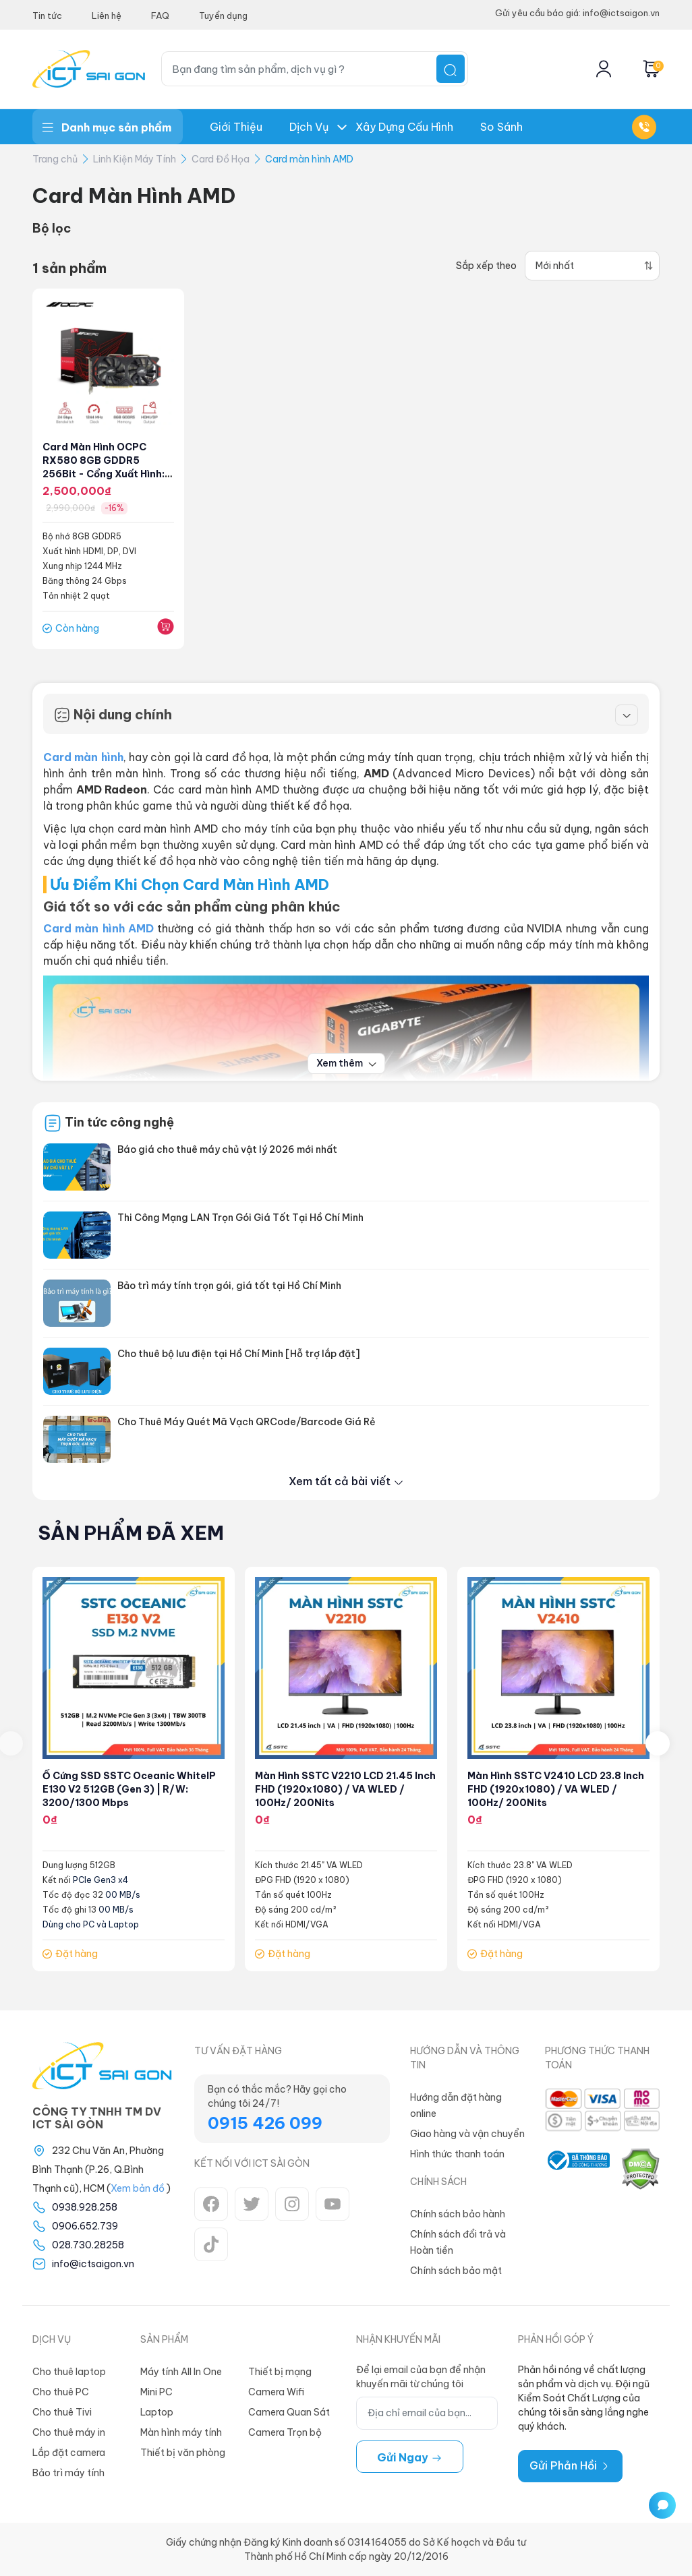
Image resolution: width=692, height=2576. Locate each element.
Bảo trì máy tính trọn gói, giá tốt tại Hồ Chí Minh (229, 1286)
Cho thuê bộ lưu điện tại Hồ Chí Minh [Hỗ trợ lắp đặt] (238, 1354)
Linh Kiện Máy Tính (134, 159)
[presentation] (657, 1743)
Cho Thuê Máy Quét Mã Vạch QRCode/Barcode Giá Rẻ (246, 1422)
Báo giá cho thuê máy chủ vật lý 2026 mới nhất (227, 1149)
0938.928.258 (84, 2207)
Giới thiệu (236, 126)
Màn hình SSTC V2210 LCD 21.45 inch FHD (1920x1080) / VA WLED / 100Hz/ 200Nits (345, 1789)
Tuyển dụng (223, 15)
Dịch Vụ (308, 126)
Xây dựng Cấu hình (404, 126)
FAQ (160, 15)
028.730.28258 (88, 2245)
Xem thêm (346, 1063)
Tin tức (47, 15)
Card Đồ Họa (221, 159)
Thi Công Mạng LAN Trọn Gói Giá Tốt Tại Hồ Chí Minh (240, 1217)
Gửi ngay (409, 2457)
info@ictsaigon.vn (93, 2264)
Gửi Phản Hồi (570, 2465)
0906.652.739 (85, 2226)
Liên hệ (106, 15)
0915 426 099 (265, 2123)
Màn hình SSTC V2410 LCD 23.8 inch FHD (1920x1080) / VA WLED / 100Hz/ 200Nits (555, 1789)
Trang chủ (55, 159)
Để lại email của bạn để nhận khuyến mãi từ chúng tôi (421, 2377)
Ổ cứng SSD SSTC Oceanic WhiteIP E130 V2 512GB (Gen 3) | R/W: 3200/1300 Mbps (129, 1789)
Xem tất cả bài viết (346, 1481)
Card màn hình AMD (309, 159)
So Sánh (501, 126)
